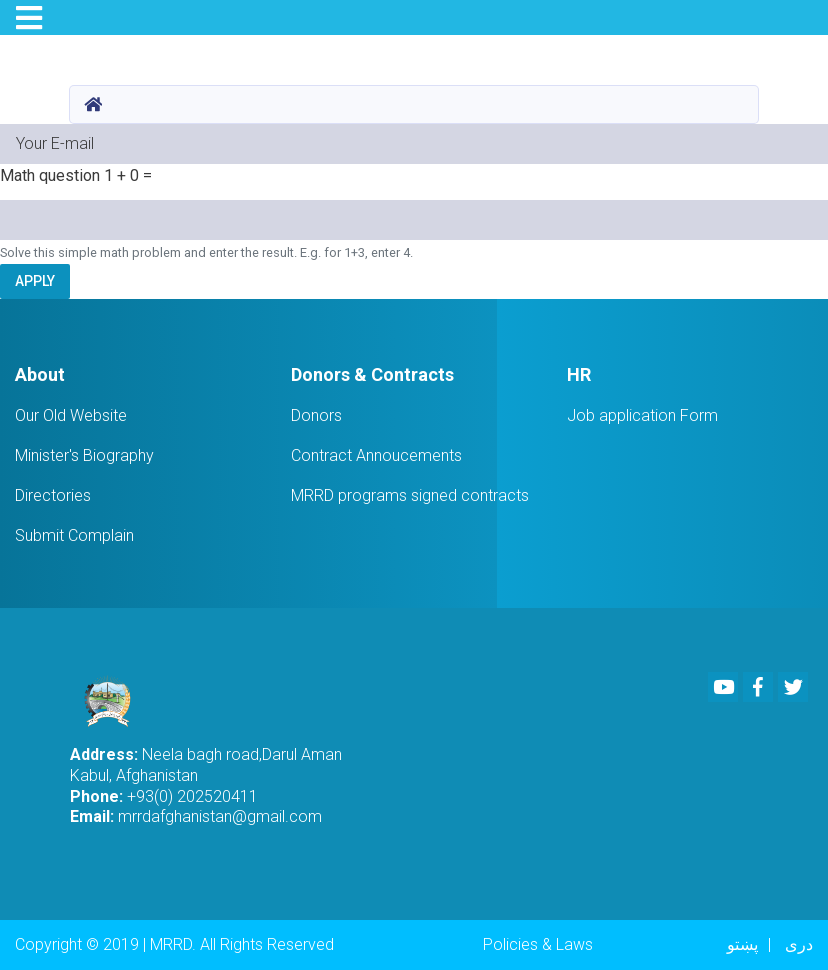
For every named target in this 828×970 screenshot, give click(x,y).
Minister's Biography (84, 455)
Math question (50, 175)
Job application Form (642, 415)
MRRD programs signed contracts (410, 495)
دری (799, 944)
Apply (35, 281)
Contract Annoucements (376, 455)
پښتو (742, 944)
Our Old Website (71, 415)
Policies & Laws (538, 944)
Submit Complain (74, 535)
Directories (53, 495)
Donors (316, 415)
